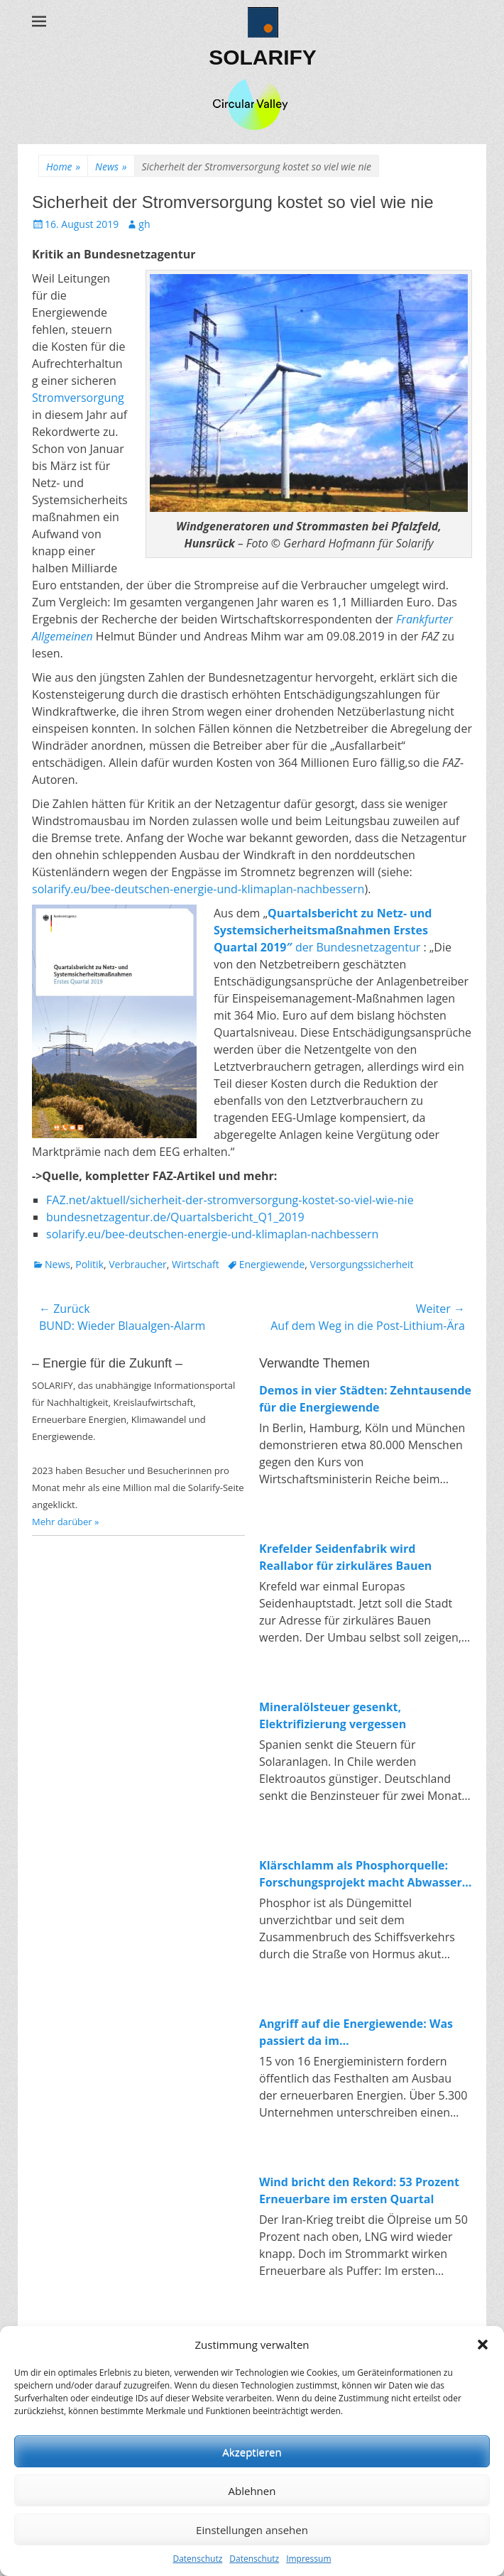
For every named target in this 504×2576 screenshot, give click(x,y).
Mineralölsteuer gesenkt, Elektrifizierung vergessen (332, 1715)
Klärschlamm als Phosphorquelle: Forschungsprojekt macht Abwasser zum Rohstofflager (360, 1874)
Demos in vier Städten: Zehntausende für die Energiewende (365, 1398)
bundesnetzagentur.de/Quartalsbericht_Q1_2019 (175, 1217)
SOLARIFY (263, 57)
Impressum (308, 2559)
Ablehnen (252, 2491)
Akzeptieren (251, 2452)
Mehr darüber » (65, 1521)
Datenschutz (197, 2559)
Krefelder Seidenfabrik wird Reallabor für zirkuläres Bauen (345, 1557)
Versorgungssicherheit (362, 1264)
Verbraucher (137, 1264)
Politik (89, 1264)
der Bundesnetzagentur (323, 930)
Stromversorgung (78, 397)
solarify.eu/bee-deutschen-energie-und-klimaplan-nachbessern (198, 889)
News (110, 166)
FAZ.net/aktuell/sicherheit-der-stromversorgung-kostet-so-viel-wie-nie (230, 1200)
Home (63, 166)
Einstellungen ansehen (252, 2530)
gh (144, 224)
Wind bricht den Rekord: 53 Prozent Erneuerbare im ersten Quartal (359, 2190)
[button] (483, 2344)
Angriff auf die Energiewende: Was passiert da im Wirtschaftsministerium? (356, 2032)
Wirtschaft (195, 1264)
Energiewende (272, 1264)
